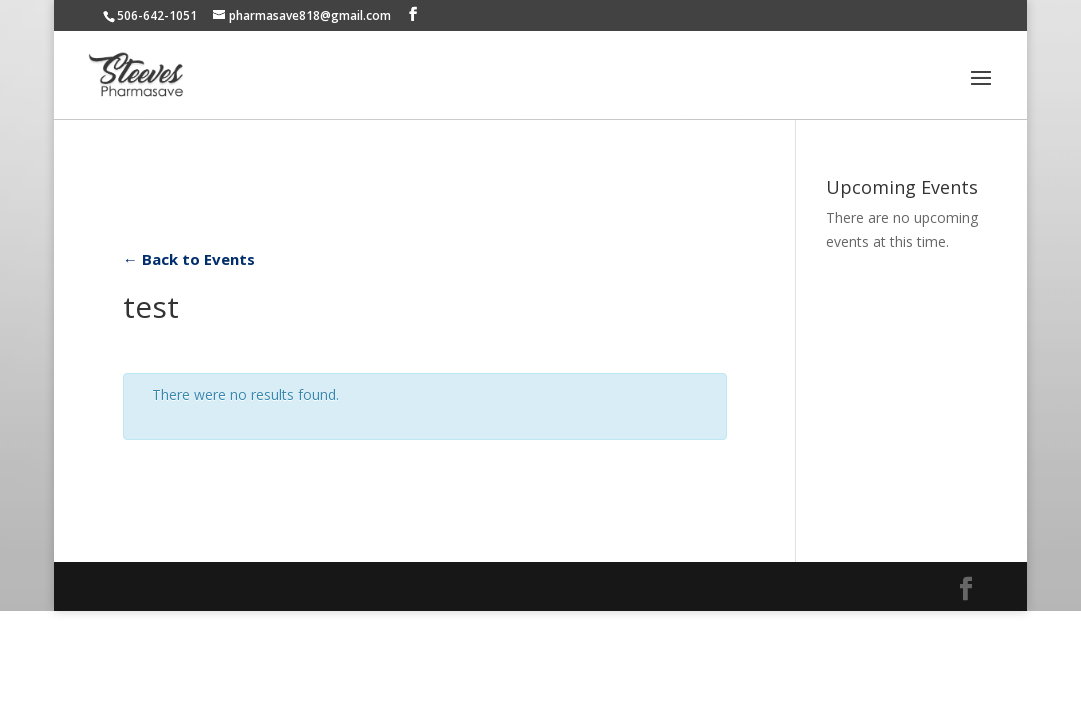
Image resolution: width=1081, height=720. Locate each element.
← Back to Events (189, 259)
